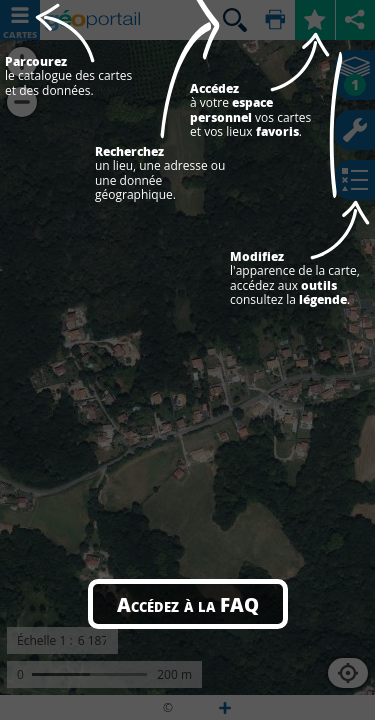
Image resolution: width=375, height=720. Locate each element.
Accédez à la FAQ (188, 604)
